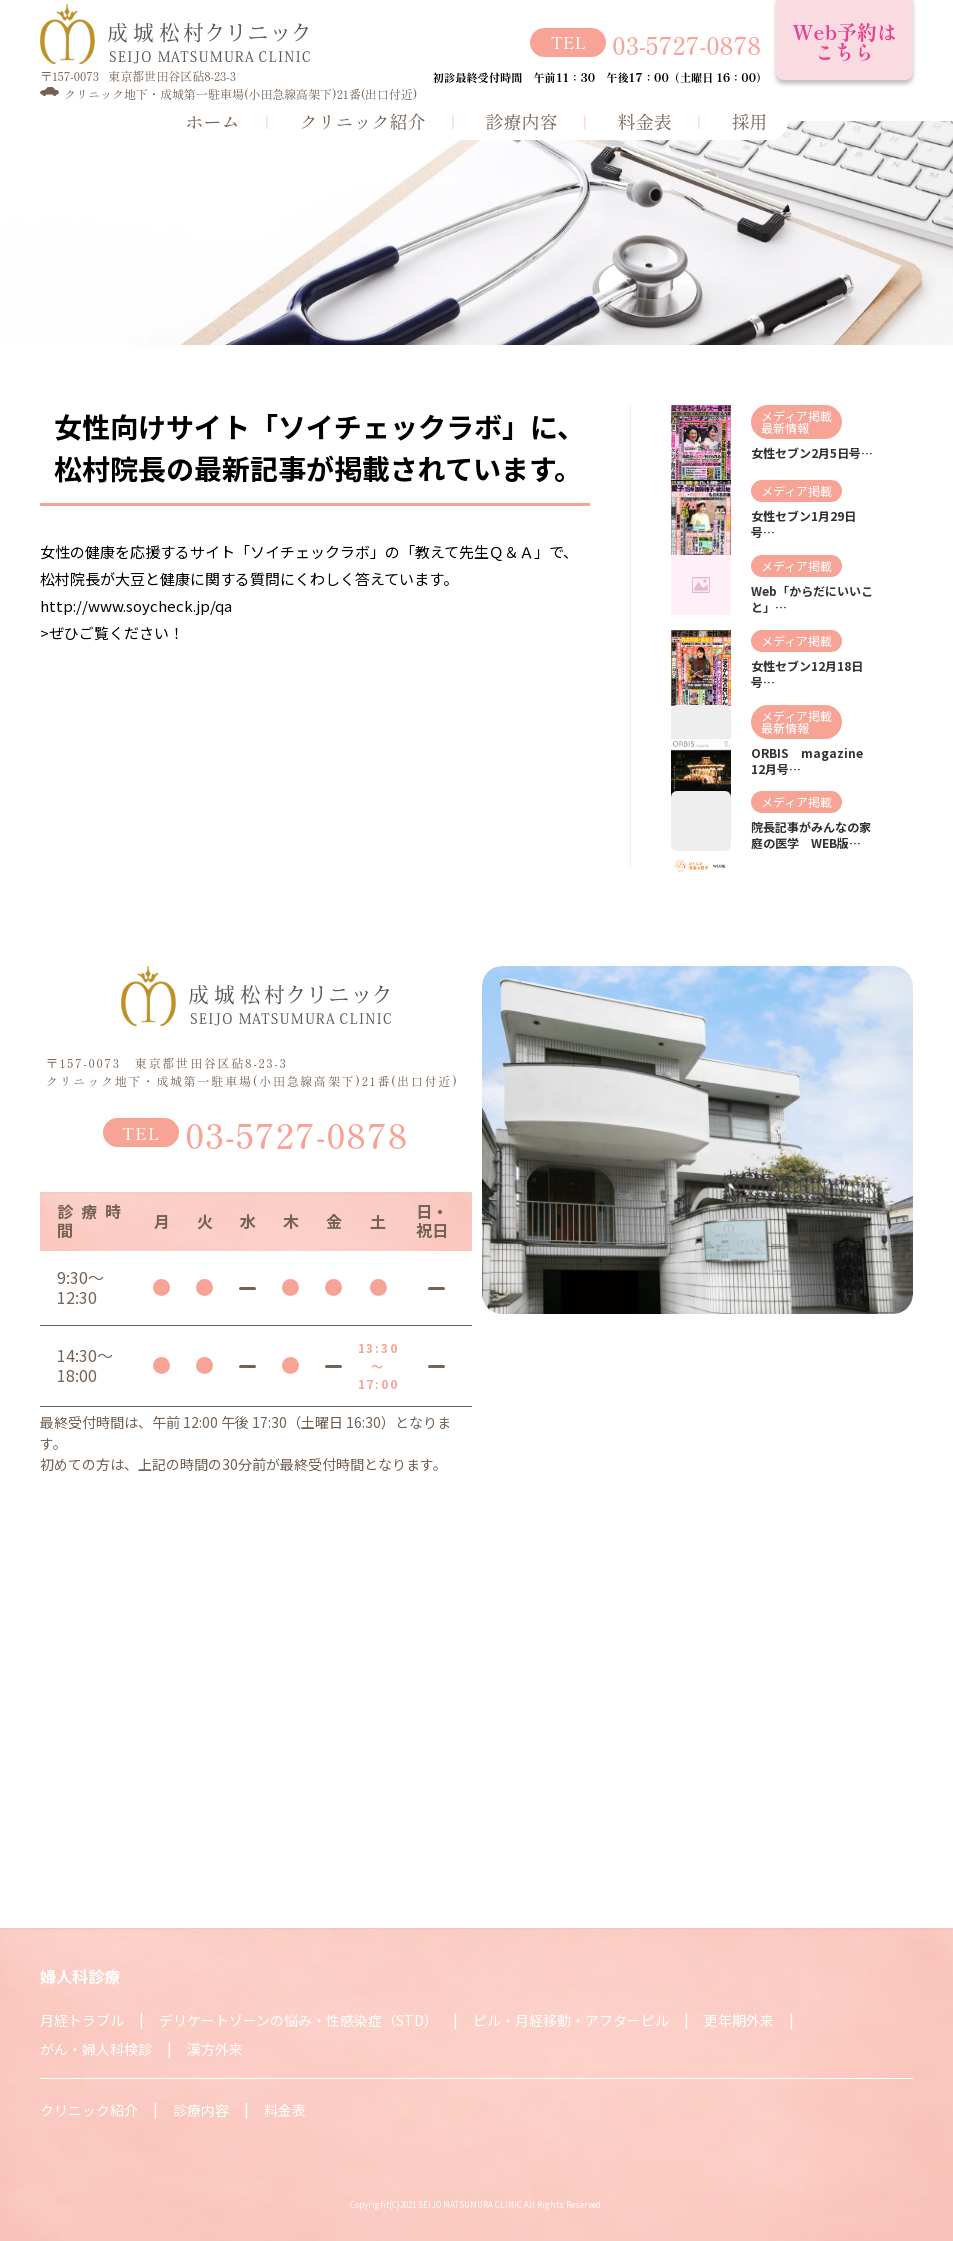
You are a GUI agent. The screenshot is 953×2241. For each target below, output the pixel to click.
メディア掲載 (796, 415)
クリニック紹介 (363, 121)
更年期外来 (739, 2020)
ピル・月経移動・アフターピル (571, 2020)
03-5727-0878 (686, 43)
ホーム (213, 121)
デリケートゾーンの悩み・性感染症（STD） (298, 2020)
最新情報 (785, 427)
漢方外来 (215, 2049)
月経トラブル (82, 2020)
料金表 (645, 121)
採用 (750, 121)
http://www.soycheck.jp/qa (136, 605)
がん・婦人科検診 (96, 2049)
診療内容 (522, 121)
